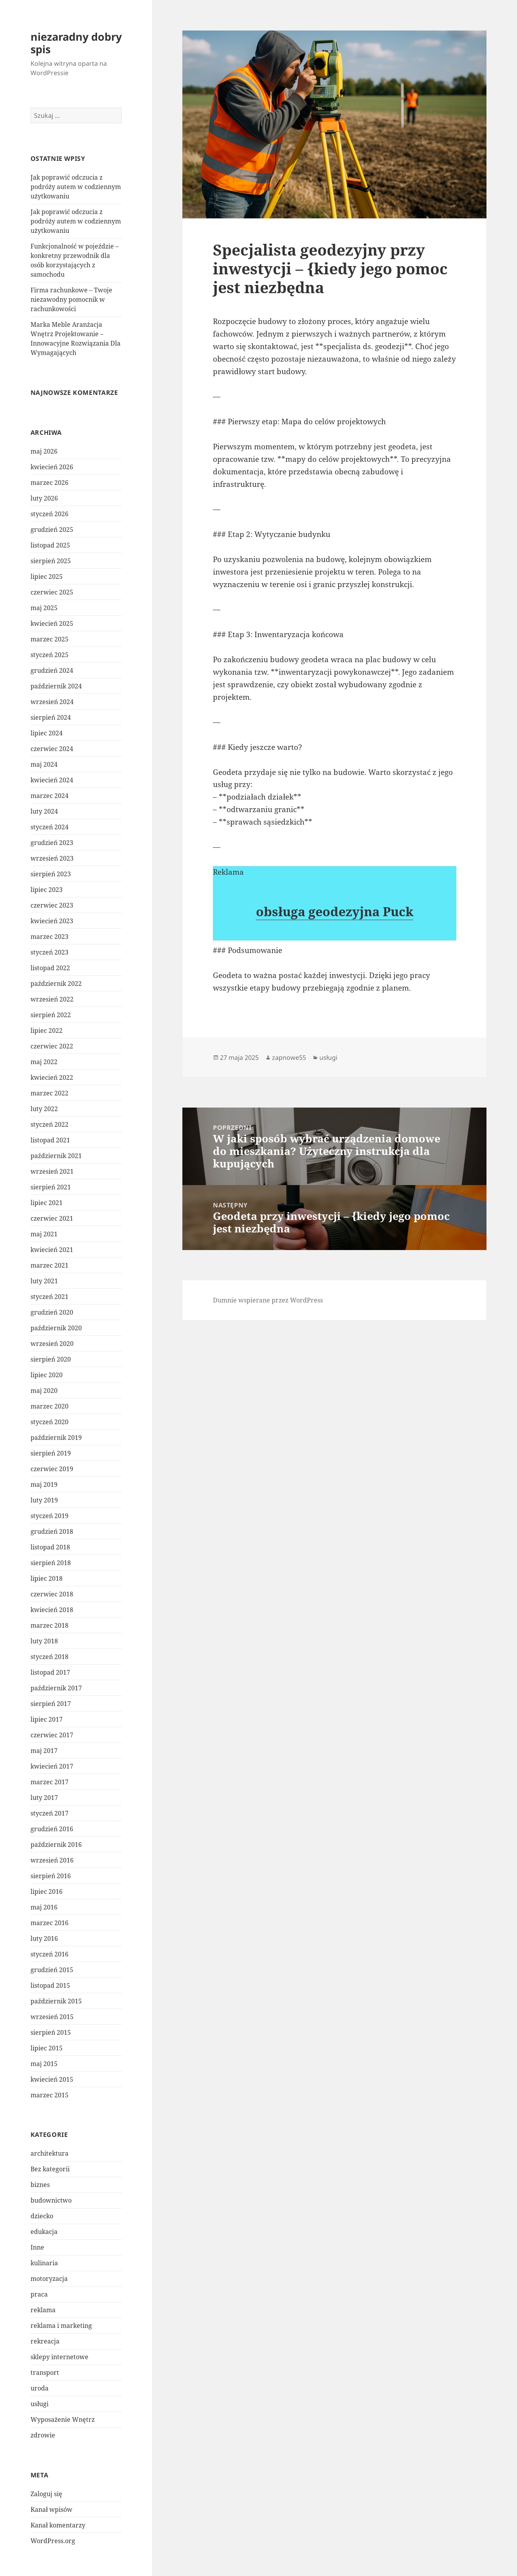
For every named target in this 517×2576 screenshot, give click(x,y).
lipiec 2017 (47, 1719)
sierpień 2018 (51, 1562)
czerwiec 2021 (52, 1218)
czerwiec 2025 (52, 592)
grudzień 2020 (52, 1312)
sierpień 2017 (51, 1703)
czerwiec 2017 (52, 1735)
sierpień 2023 (51, 874)
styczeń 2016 (49, 1954)
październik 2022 (56, 983)
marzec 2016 (49, 1922)
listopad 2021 (50, 1140)
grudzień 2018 (52, 1531)
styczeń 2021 (49, 1296)
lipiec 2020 (47, 1375)
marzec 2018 (49, 1625)
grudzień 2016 (52, 1829)
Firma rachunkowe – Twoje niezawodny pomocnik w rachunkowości (71, 299)
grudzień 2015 (52, 1969)
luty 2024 (44, 811)
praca (39, 2294)
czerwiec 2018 (52, 1594)
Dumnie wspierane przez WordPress (268, 1300)
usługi (40, 2403)
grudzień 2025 (52, 529)
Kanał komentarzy (58, 2525)
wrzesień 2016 (52, 1860)
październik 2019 (56, 1437)
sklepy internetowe (59, 2357)
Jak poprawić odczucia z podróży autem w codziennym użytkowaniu (76, 186)
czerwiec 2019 (52, 1469)
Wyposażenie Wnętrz (63, 2419)
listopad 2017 (50, 1672)
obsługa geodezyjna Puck (334, 911)
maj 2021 (44, 1234)
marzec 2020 (49, 1406)
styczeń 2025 (49, 654)
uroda (40, 2388)
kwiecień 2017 (52, 1766)
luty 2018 (44, 1641)
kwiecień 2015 (52, 2079)
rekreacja (45, 2341)
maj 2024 (44, 764)
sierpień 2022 (51, 1015)
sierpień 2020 (51, 1359)
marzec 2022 (49, 1093)
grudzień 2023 (52, 842)
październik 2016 (56, 1844)
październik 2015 (56, 2001)
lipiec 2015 (47, 2048)
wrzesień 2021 (52, 1171)
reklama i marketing (61, 2325)
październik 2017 (56, 1688)
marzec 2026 (49, 482)
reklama (43, 2310)
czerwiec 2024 (52, 748)
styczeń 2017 (49, 1813)
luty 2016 (44, 1938)
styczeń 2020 (49, 1422)
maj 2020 (44, 1390)
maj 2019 (44, 1484)
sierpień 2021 (51, 1187)
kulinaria (44, 2263)
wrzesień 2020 (52, 1343)
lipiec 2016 (47, 1891)
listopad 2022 (50, 968)
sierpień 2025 (51, 561)
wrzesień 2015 (52, 2016)
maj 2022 (44, 1061)
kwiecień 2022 (52, 1077)
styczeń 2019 (49, 1515)
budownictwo (51, 2200)
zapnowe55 (289, 1057)
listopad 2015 (50, 1985)
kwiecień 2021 (52, 1249)
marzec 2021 (49, 1265)
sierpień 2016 (51, 1876)
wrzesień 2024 (52, 701)
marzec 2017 (49, 1782)
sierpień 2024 (51, 717)
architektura (49, 2153)
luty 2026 (44, 498)
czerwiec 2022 (52, 1046)
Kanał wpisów (51, 2509)
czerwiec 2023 (52, 905)
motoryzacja (49, 2278)
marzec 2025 (49, 639)
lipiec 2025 (47, 576)
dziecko (42, 2216)
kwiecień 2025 (52, 623)
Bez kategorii (50, 2169)
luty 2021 (44, 1281)
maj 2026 (44, 451)
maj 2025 (44, 607)
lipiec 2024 (47, 733)
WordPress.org (53, 2540)
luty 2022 (44, 1108)
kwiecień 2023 (52, 921)
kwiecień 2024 (52, 780)
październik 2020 (56, 1328)
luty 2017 (44, 1797)
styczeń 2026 (49, 514)
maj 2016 (44, 1907)
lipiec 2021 (47, 1202)
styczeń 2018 (49, 1656)
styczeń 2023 (49, 952)
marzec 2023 (49, 936)
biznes (40, 2184)
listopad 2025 (50, 545)
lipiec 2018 (47, 1578)
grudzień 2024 (52, 670)
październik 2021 (56, 1155)
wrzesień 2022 (52, 999)
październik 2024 (56, 686)
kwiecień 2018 (52, 1609)
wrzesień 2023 (52, 858)
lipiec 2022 (47, 1030)
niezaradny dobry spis (76, 42)
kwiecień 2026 (52, 467)
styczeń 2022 (49, 1124)
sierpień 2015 (51, 2032)
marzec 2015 (49, 2095)
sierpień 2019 (51, 1453)
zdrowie (43, 2435)
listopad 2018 (50, 1547)
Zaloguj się (46, 2494)
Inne (37, 2247)
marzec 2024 (49, 795)
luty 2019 (44, 1500)
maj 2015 (44, 2063)
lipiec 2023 (47, 889)
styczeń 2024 (49, 827)
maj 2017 (44, 1750)
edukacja (44, 2231)
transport (45, 2372)
